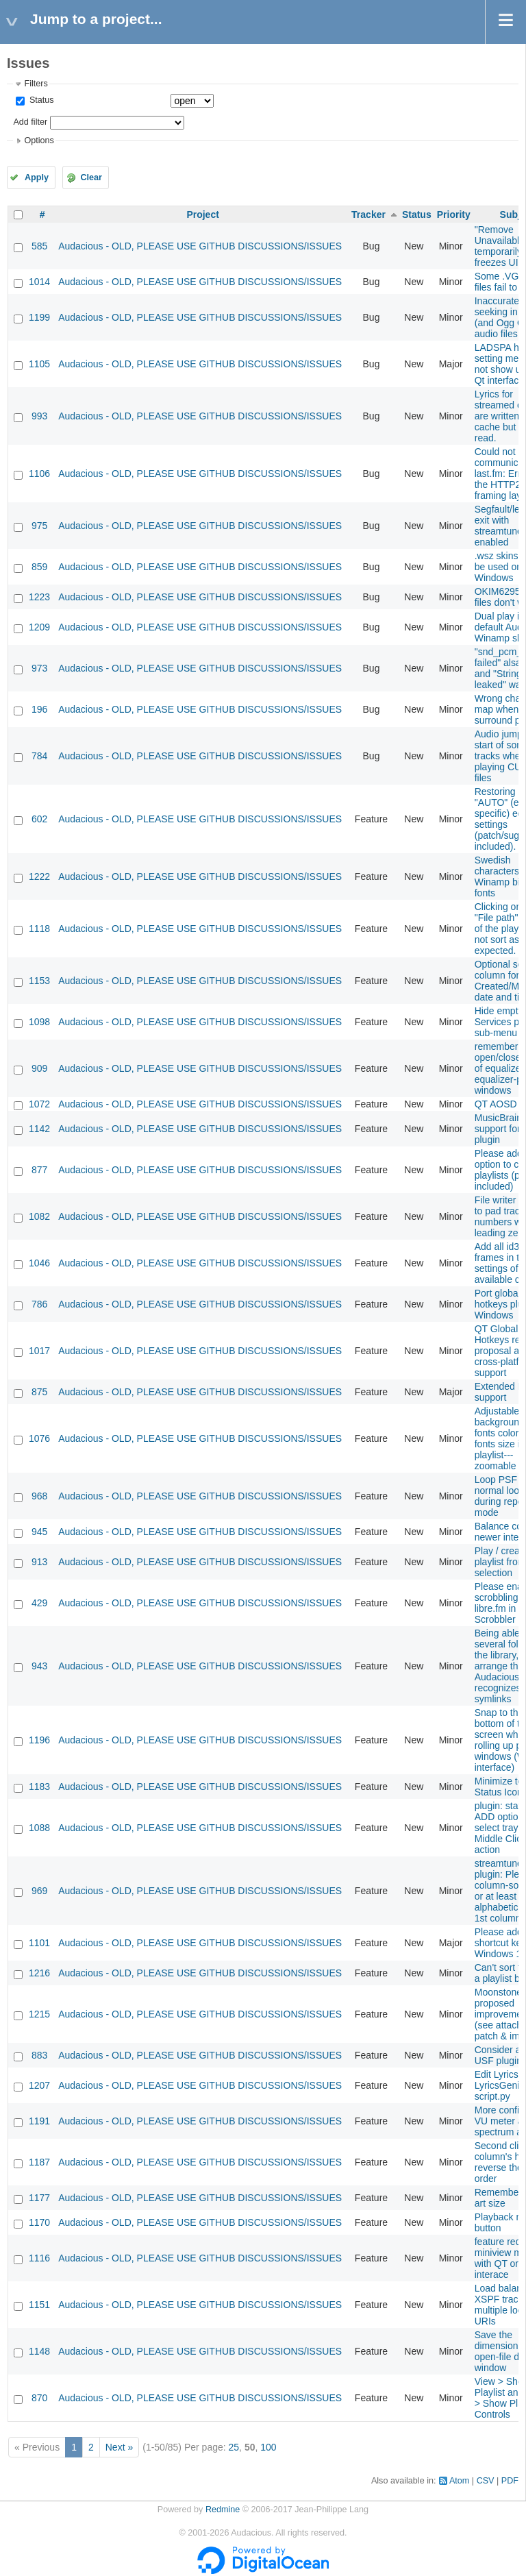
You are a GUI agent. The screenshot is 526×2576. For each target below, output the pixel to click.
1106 (39, 473)
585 (39, 246)
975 (39, 525)
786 (39, 1304)
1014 (39, 281)
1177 (39, 2197)
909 (39, 1068)
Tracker (368, 214)
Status (40, 100)
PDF (509, 2481)
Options (38, 140)
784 (39, 755)
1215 (39, 2014)
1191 (39, 2120)
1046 (39, 1263)
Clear (91, 177)
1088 (39, 1827)
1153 (39, 980)
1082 (39, 1216)
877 (39, 1169)
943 (39, 1665)
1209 (39, 627)
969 (39, 1890)
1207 (39, 2085)
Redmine (222, 2509)
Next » (119, 2447)
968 (39, 1496)
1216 (39, 1972)
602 (39, 818)
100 (268, 2447)
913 (39, 1561)
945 (39, 1531)
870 (39, 2397)
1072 (39, 1104)
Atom (459, 2481)
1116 (39, 2258)
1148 (39, 2351)
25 (234, 2447)
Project (202, 214)
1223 (39, 596)
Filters (35, 83)
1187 (39, 2162)
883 (39, 2055)
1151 (39, 2304)
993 (39, 415)
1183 (39, 1786)
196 (39, 709)
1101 (39, 1942)
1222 (39, 876)
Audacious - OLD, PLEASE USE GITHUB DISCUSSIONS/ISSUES (200, 246)
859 (39, 566)
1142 (39, 1128)
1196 (39, 1739)
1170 (39, 2222)
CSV (485, 2481)
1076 (39, 1438)
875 (39, 1391)
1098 (39, 1021)
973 (39, 668)
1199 (39, 317)
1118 (39, 928)
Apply (37, 177)
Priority (454, 214)
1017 (39, 1350)
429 (39, 1602)
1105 (39, 363)
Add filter (30, 122)
